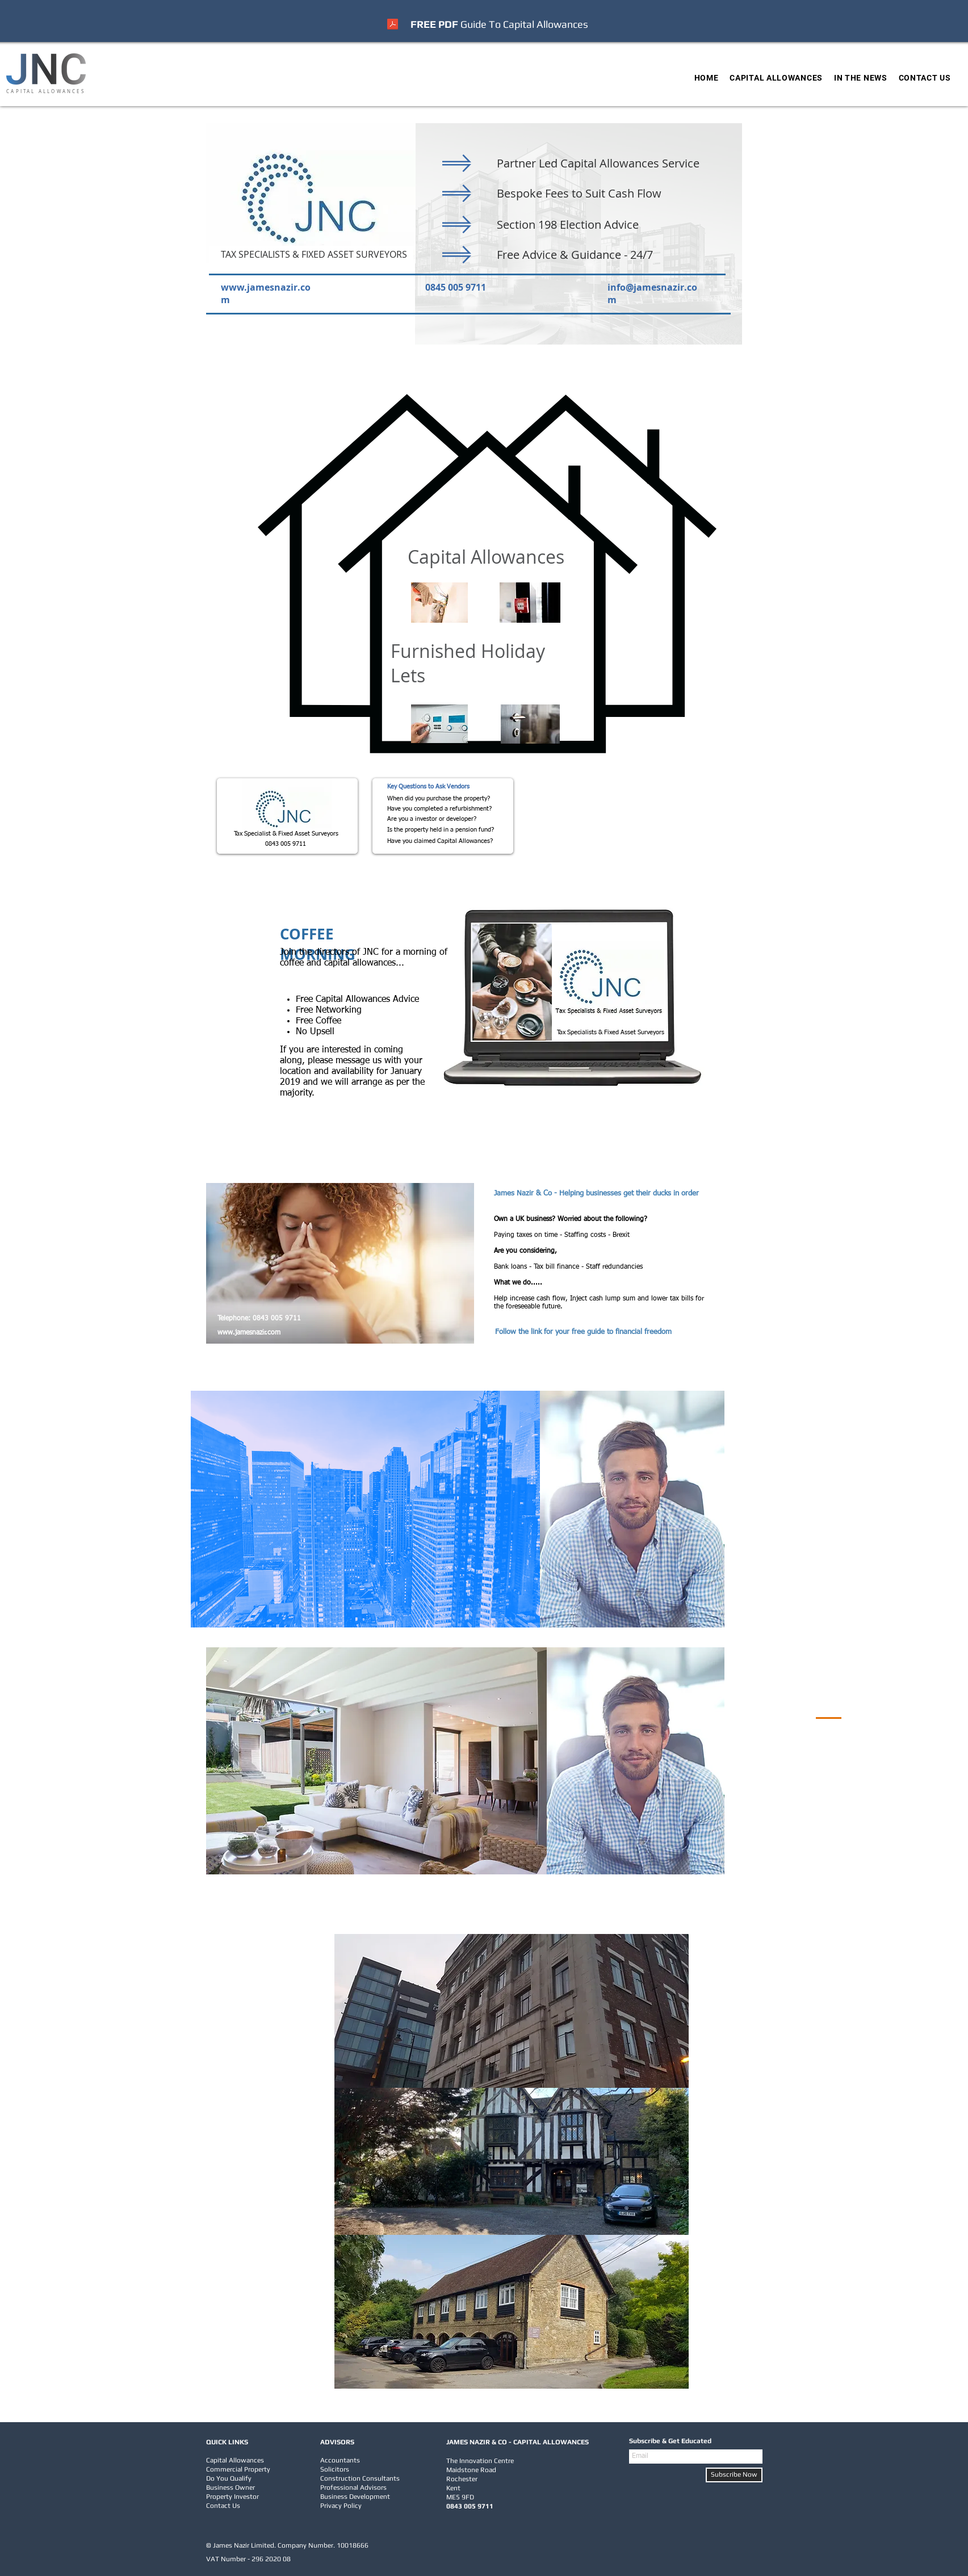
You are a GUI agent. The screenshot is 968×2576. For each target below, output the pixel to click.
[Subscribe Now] (734, 2475)
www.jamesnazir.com (248, 1332)
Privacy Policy (341, 2506)
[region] (632, 1509)
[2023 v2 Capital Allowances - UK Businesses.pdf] (392, 25)
